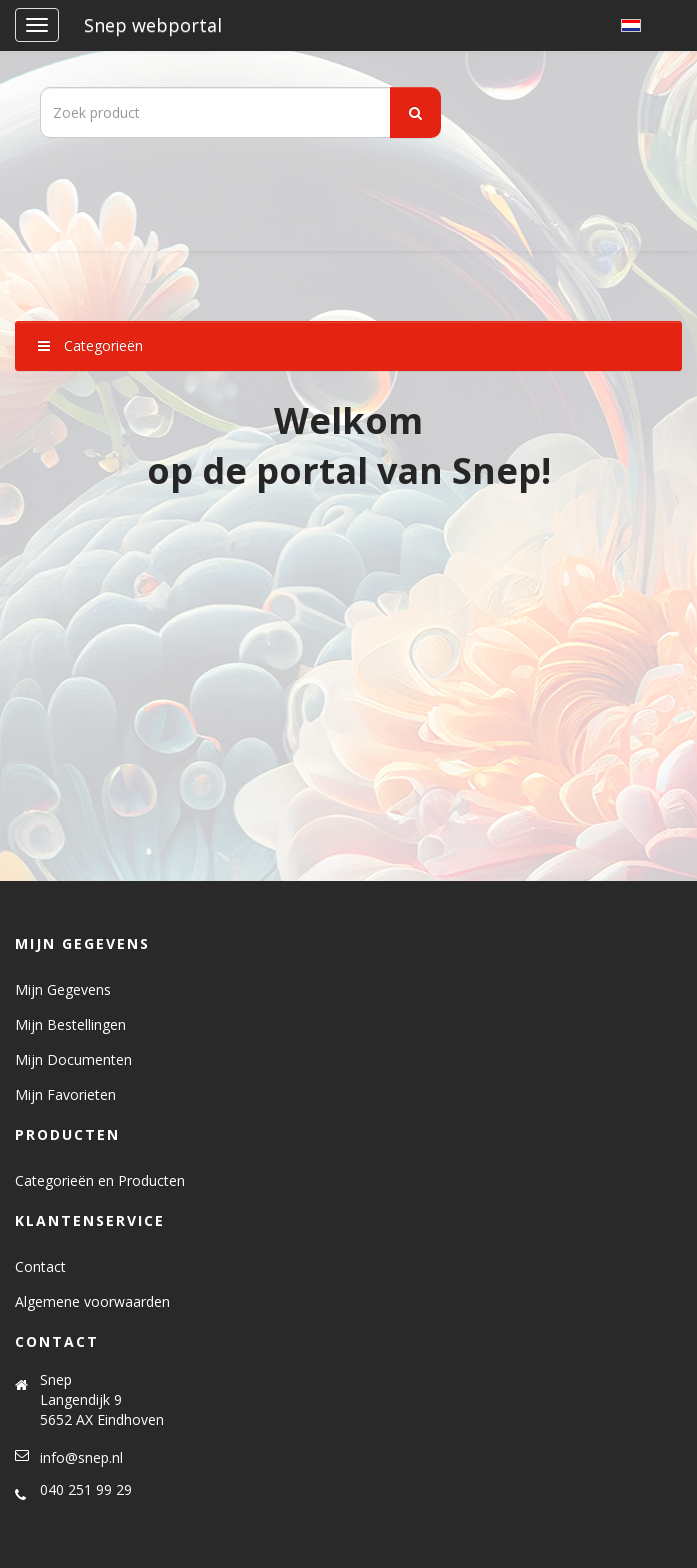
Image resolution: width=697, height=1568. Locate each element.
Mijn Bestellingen (70, 1024)
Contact (40, 1266)
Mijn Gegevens (63, 989)
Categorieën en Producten (100, 1180)
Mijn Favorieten (65, 1094)
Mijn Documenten (73, 1059)
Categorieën (90, 345)
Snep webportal (153, 25)
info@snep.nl (81, 1457)
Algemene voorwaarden (92, 1301)
